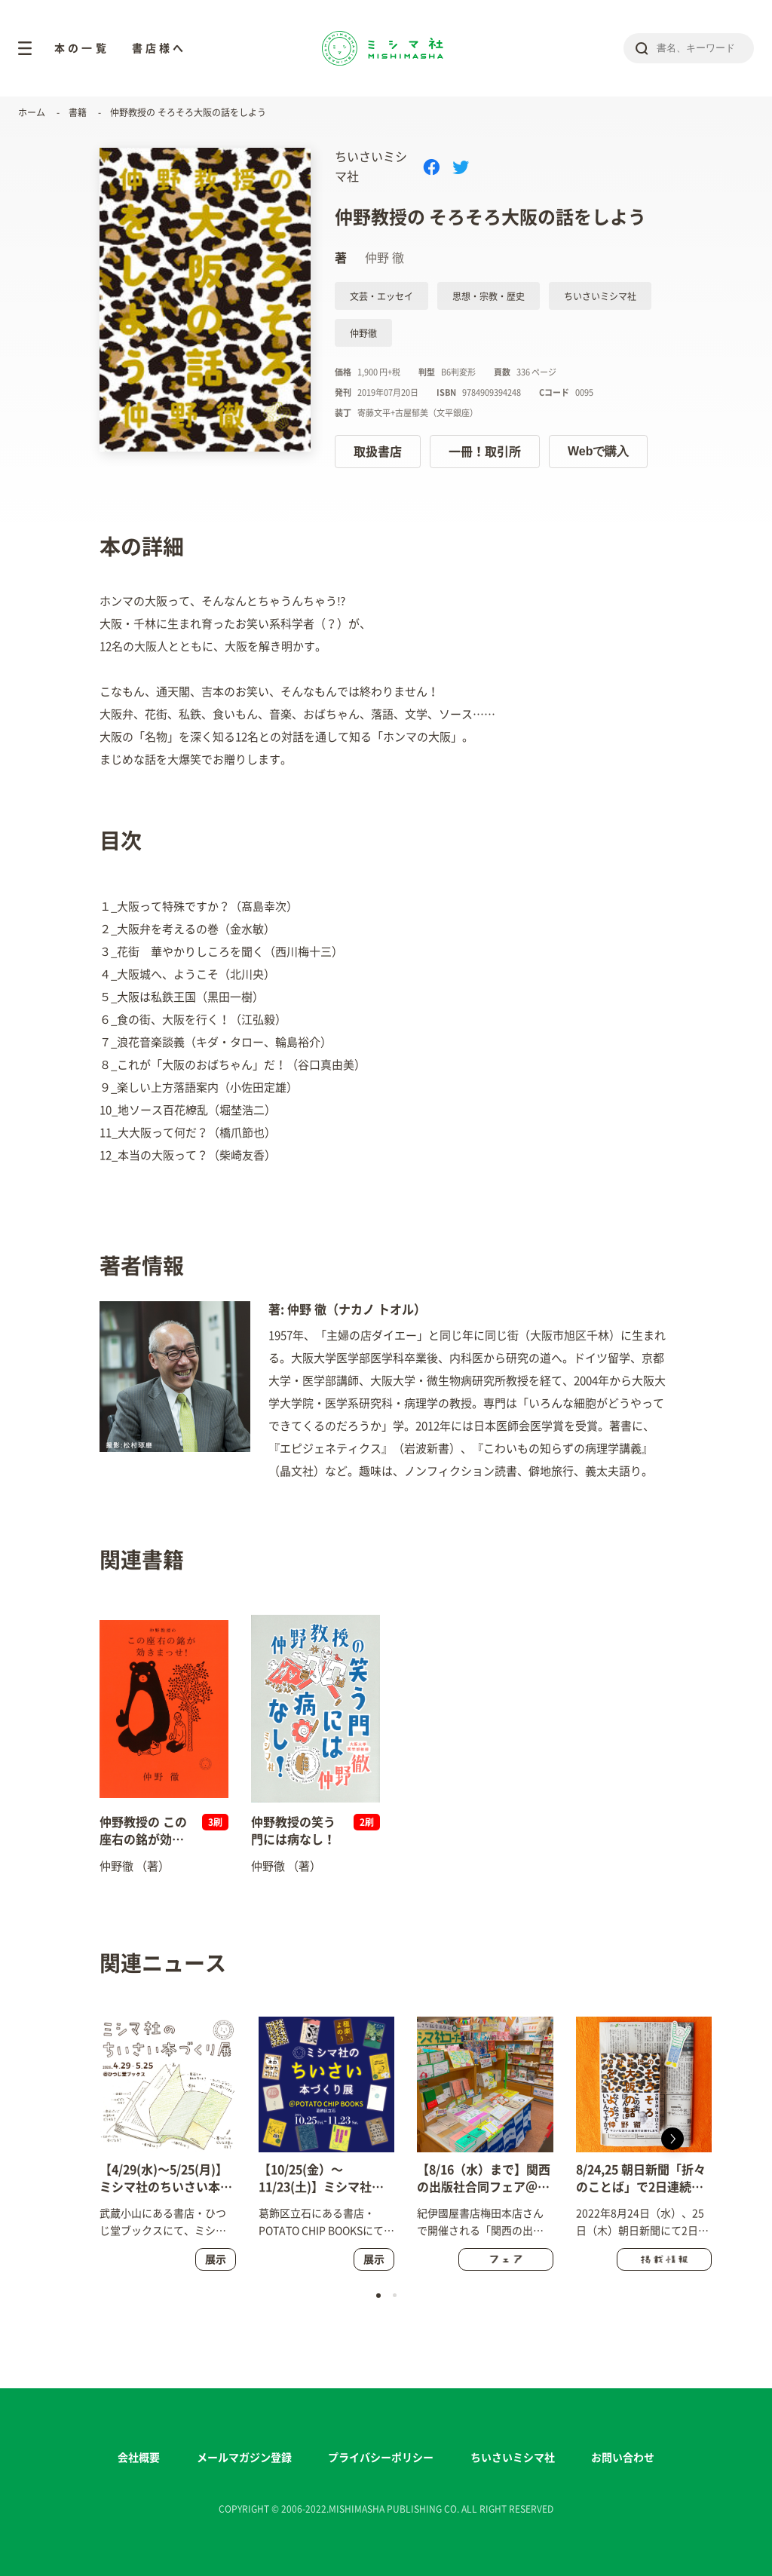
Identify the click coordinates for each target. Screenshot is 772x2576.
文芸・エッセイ (381, 296)
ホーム (31, 112)
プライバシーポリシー (380, 2457)
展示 (215, 2259)
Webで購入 (598, 451)
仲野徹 (363, 333)
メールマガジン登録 (244, 2457)
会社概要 (139, 2457)
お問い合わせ (622, 2457)
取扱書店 (378, 452)
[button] (672, 2138)
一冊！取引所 (485, 452)
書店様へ (159, 48)
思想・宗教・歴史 (488, 296)
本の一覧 (81, 48)
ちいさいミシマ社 (600, 296)
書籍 (78, 112)
